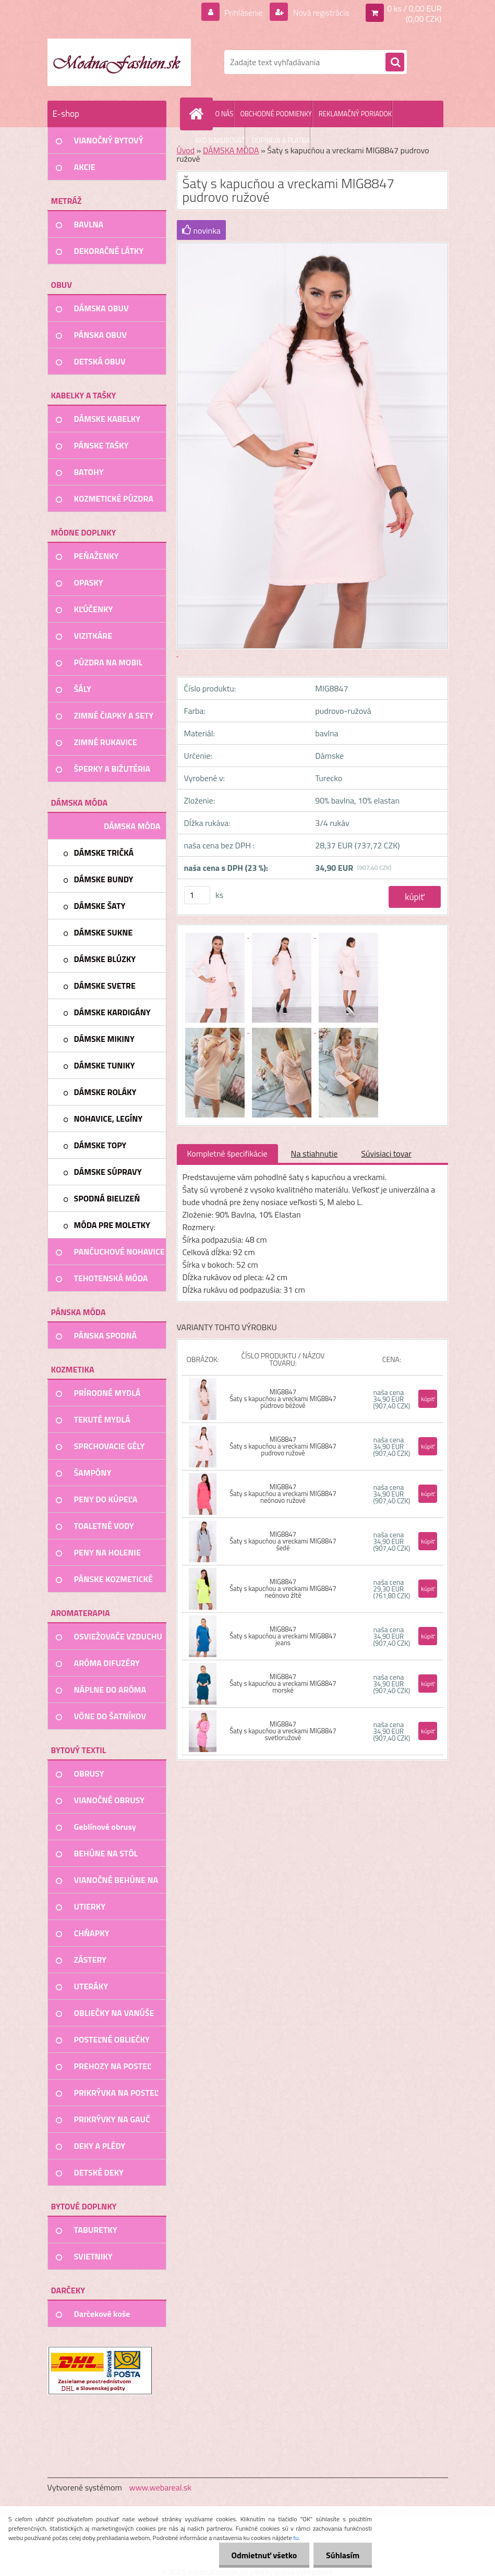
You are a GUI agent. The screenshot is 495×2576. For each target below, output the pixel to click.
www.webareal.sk (160, 2487)
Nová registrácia (320, 12)
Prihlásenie (244, 12)
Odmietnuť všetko (262, 2555)
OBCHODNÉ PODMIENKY (275, 113)
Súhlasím (342, 2555)
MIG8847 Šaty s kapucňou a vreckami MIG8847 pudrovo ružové (283, 1446)
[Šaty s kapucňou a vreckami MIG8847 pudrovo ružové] (216, 934)
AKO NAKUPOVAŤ (220, 140)
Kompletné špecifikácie (227, 1153)
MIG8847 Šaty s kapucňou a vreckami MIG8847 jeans (283, 1636)
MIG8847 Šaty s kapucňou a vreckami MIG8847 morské (283, 1683)
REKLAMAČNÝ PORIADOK (355, 113)
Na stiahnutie (314, 1153)
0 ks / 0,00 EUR (414, 8)
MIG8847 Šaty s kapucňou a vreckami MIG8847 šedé (283, 1541)
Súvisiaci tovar (386, 1153)
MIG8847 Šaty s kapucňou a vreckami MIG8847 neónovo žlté (283, 1588)
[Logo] (119, 62)
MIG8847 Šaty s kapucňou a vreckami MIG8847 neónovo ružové (283, 1493)
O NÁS (224, 113)
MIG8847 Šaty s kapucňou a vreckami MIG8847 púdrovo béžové (283, 1399)
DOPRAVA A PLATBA (280, 140)
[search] (394, 62)
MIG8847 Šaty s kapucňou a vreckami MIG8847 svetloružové (283, 1731)
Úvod (186, 150)
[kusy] (197, 895)
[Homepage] (199, 114)
